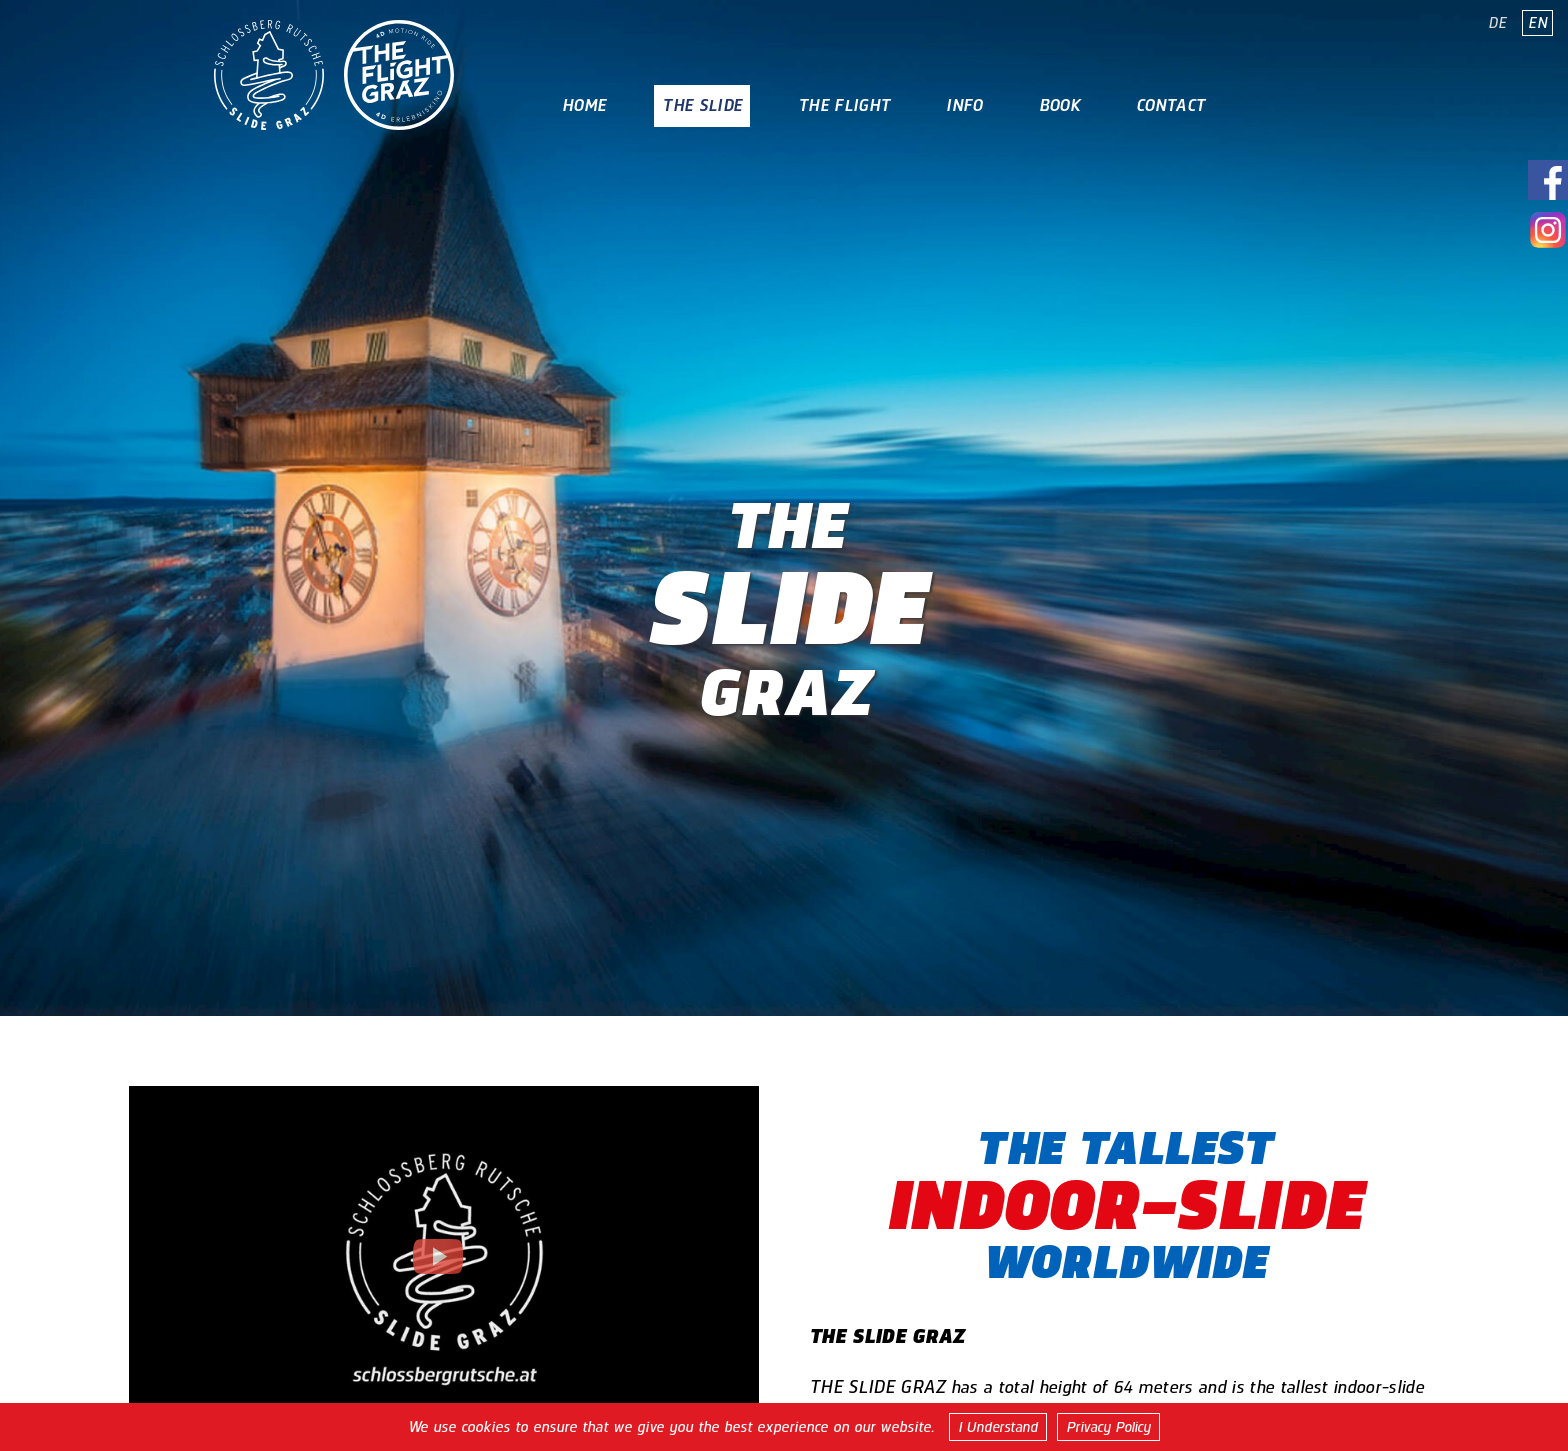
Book (1059, 105)
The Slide (702, 105)
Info (964, 105)
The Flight (844, 105)
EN (1537, 23)
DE (1497, 23)
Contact (1170, 105)
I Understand (998, 1427)
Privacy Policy (1108, 1427)
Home (584, 105)
